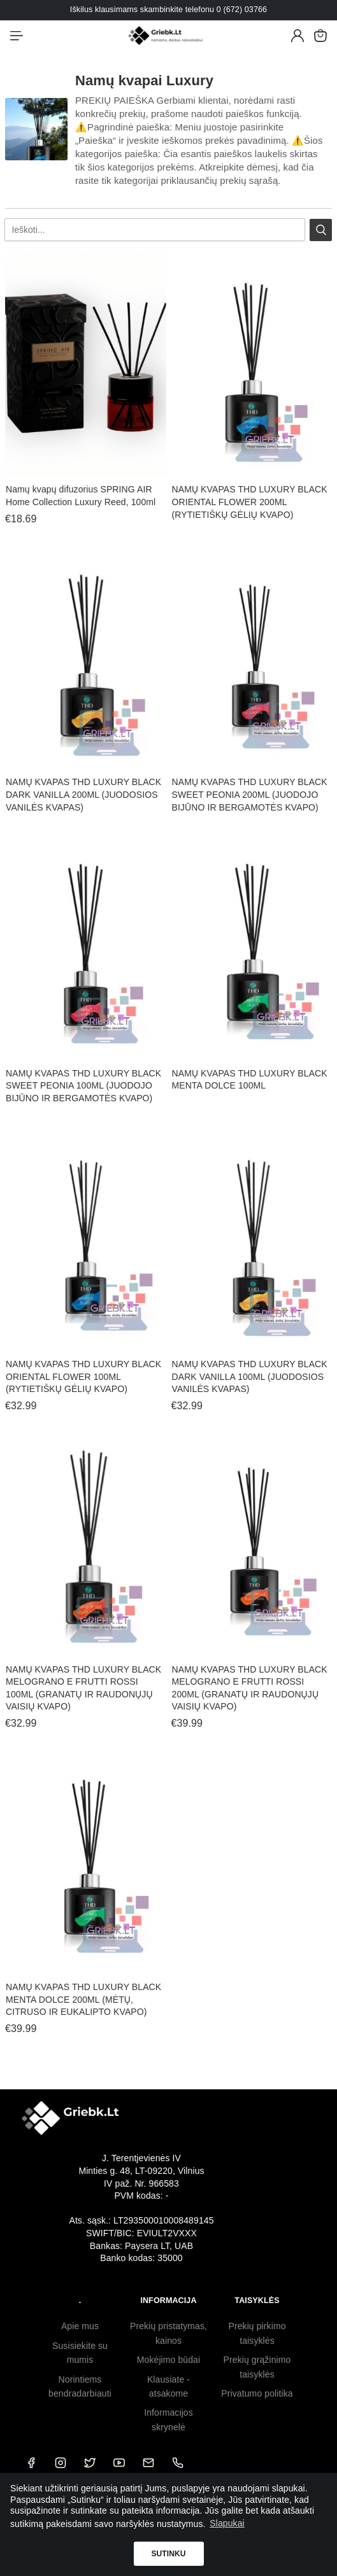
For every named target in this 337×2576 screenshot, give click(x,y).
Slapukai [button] (227, 2523)
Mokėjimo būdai (168, 2360)
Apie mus (80, 2326)
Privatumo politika (256, 2393)
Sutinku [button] (168, 2553)
